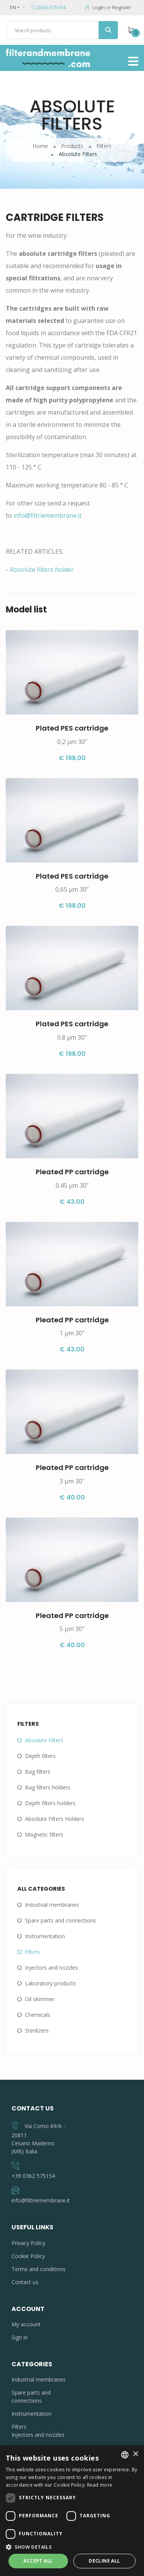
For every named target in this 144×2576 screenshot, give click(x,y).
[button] (72, 2547)
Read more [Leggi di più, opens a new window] (100, 2485)
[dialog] (72, 2510)
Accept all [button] (38, 2561)
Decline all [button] (104, 2561)
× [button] (135, 2454)
